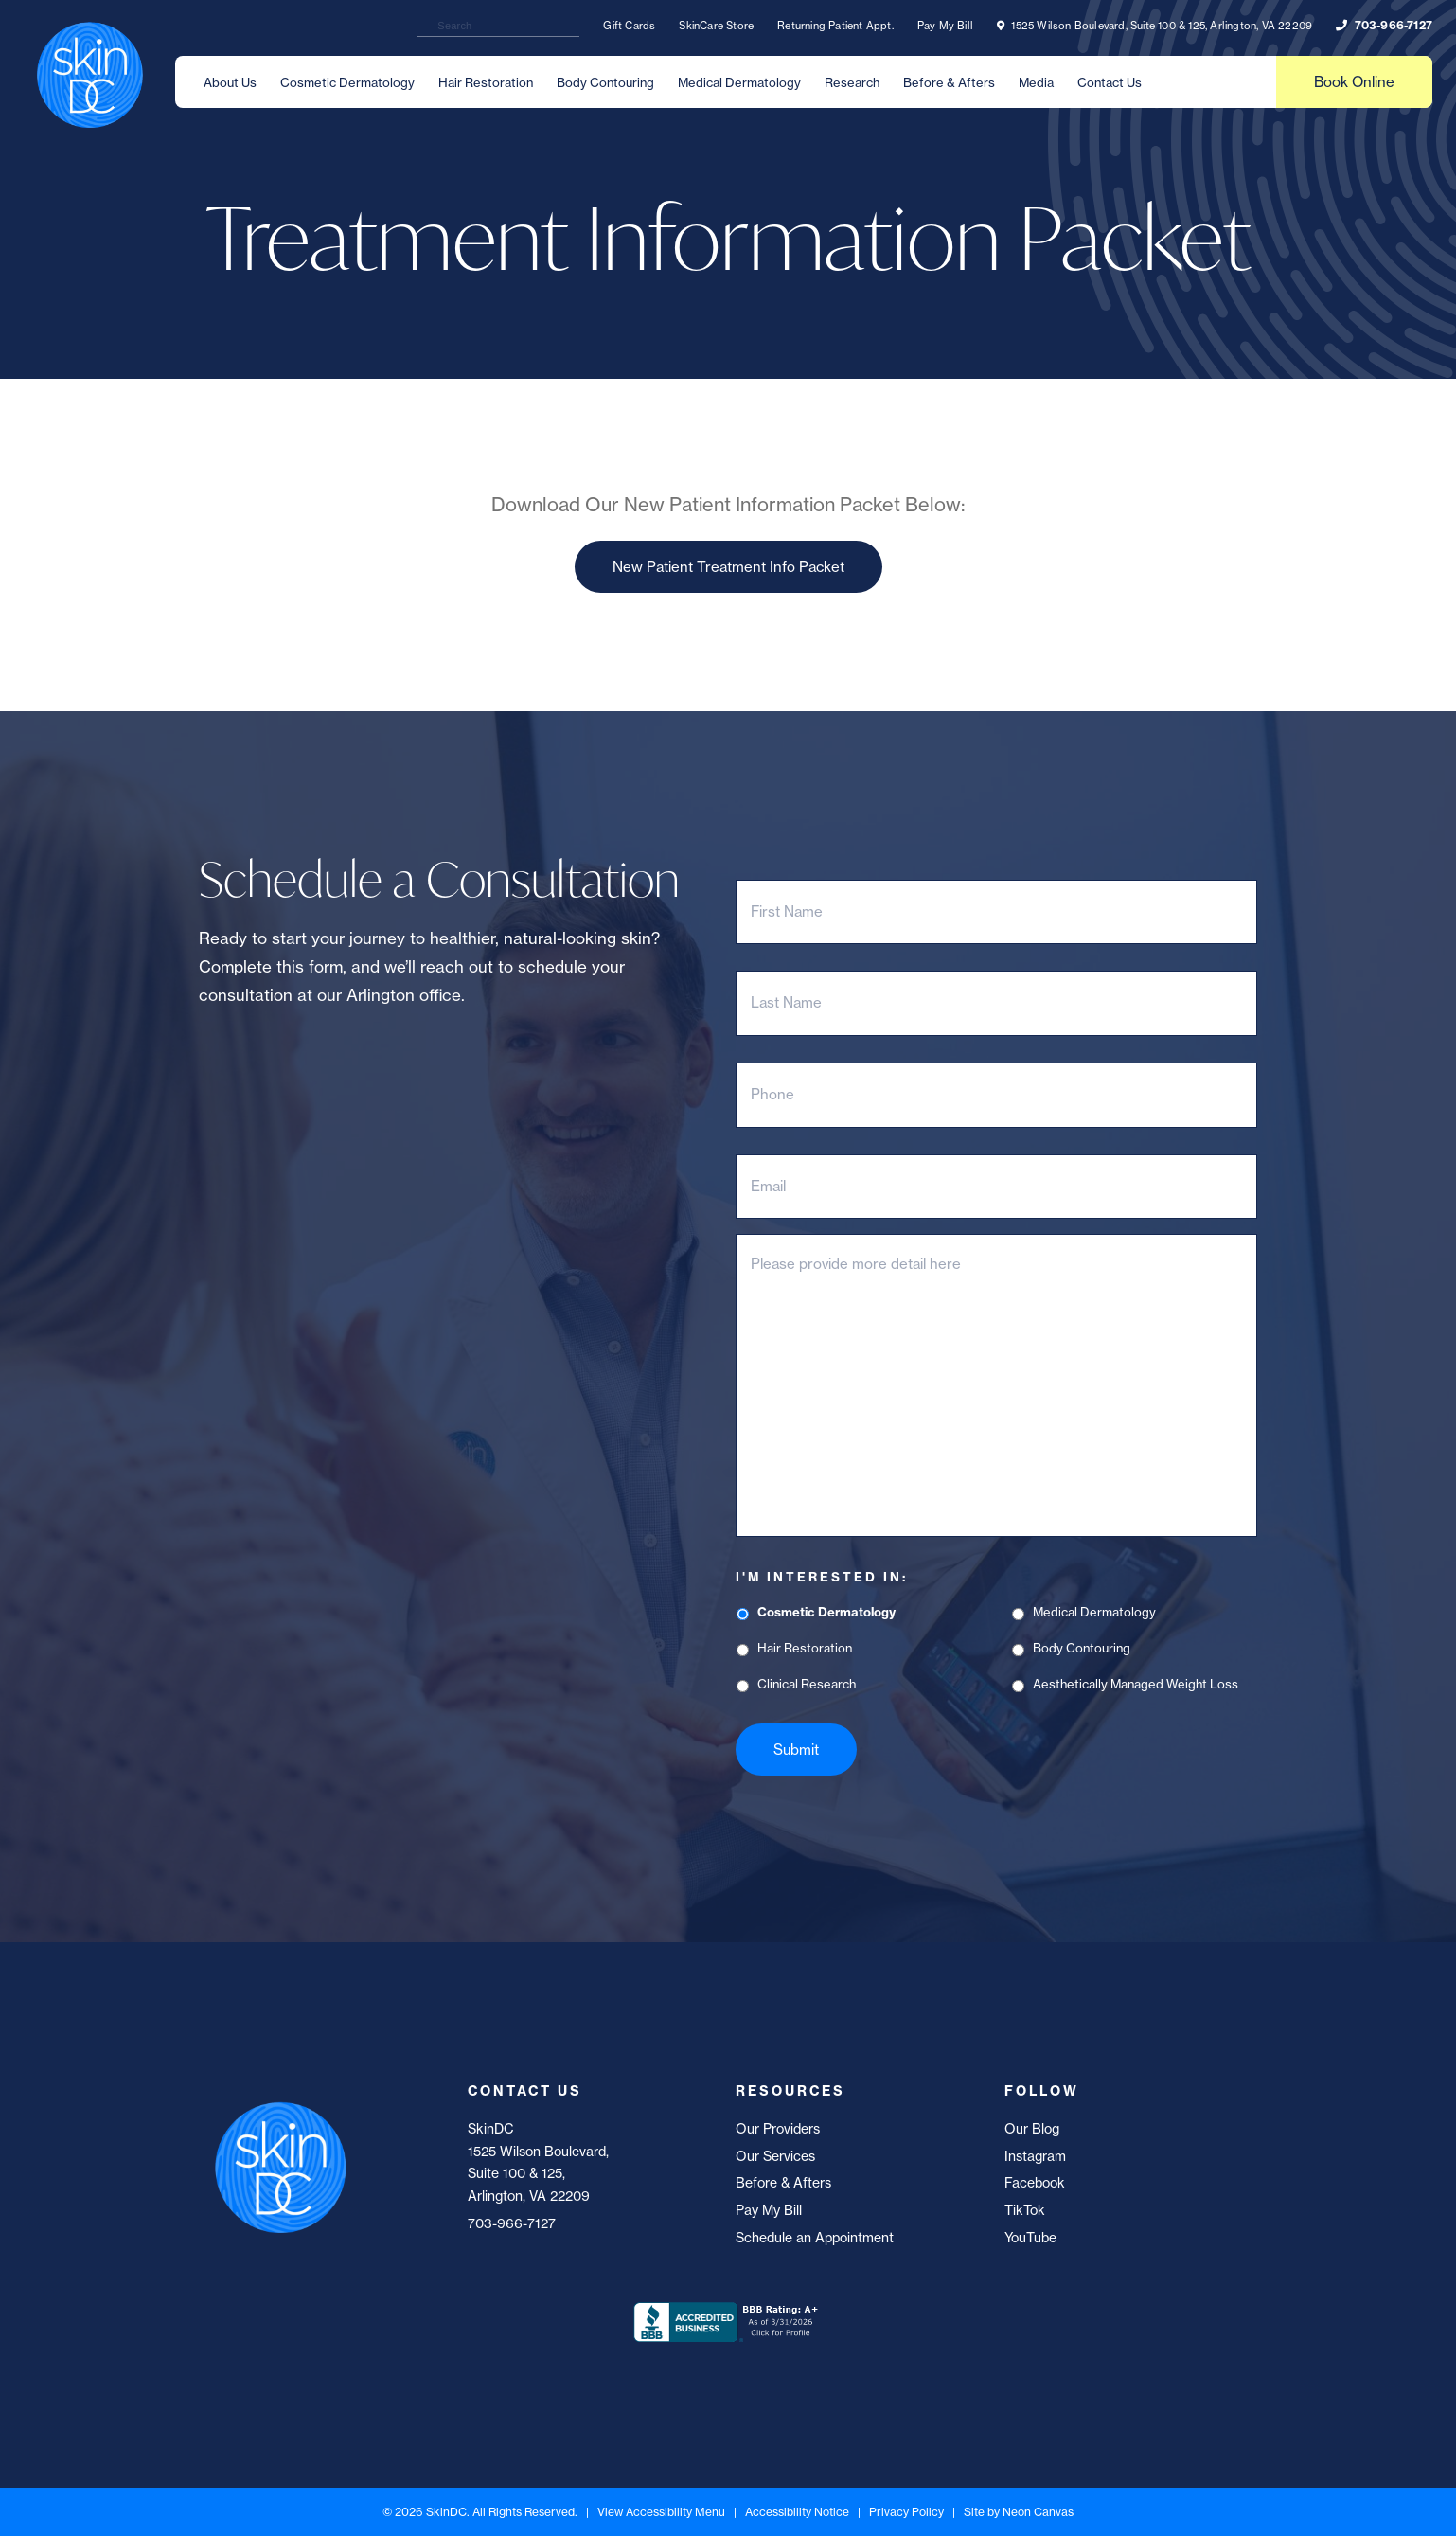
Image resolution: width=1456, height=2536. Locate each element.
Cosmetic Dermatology (347, 82)
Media (1036, 82)
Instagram (1035, 2156)
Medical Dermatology (739, 82)
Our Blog (1031, 2128)
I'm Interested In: (822, 1576)
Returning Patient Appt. (835, 25)
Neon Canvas (1038, 2512)
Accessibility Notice (797, 2512)
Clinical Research (806, 1683)
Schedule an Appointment (815, 2237)
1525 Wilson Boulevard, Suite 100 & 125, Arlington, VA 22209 (1154, 25)
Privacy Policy (906, 2512)
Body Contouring (605, 82)
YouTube (1030, 2237)
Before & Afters (949, 82)
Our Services (775, 2156)
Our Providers (778, 2128)
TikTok (1024, 2210)
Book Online (1354, 82)
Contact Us (1109, 82)
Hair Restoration (485, 82)
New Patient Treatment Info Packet (728, 567)
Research (852, 82)
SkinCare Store (716, 25)
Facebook (1034, 2182)
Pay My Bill (945, 25)
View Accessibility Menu (661, 2512)
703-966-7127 (1384, 25)
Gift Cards (629, 25)
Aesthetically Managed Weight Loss (1135, 1683)
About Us (230, 82)
